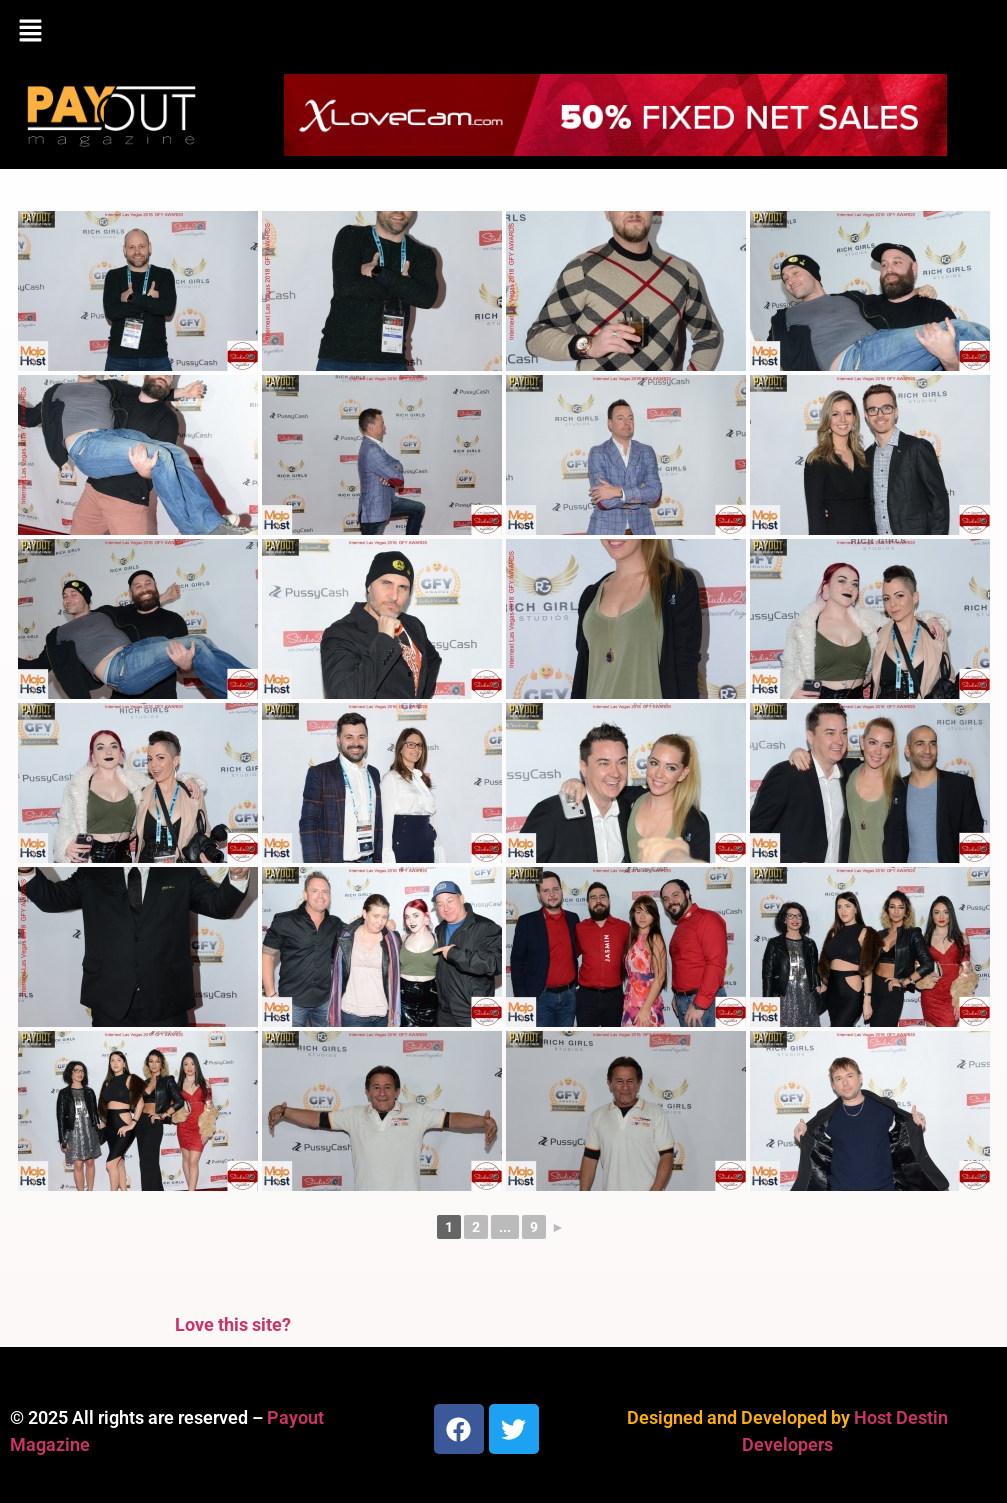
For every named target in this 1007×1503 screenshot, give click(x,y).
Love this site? (233, 1324)
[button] (503, 32)
